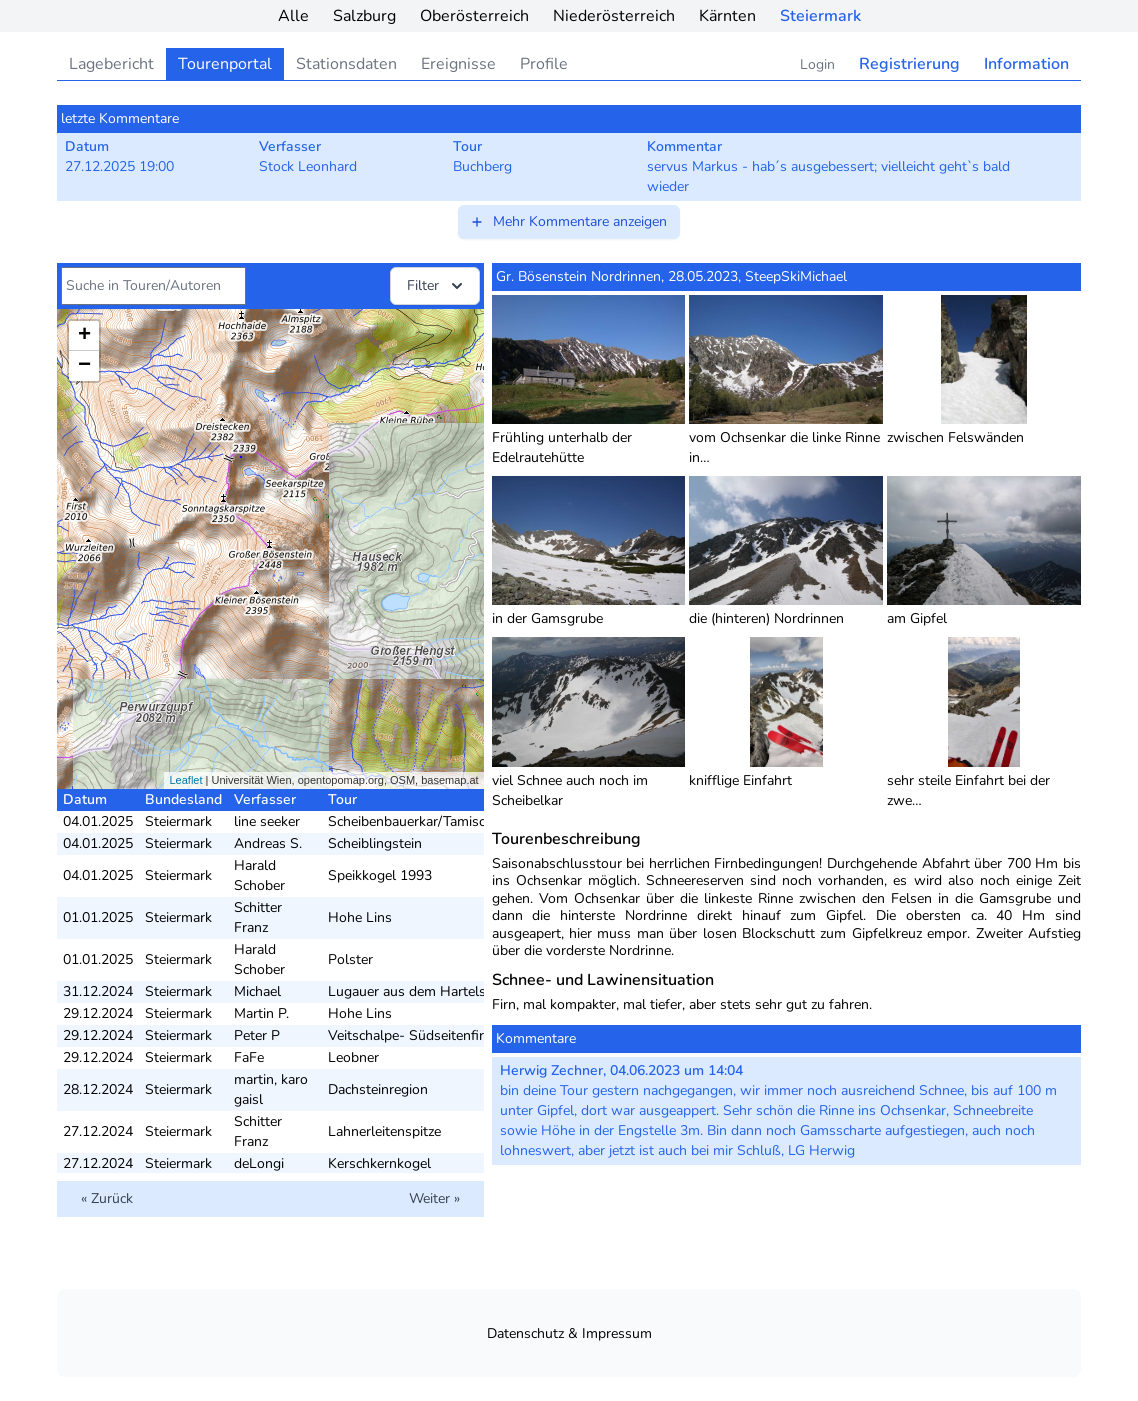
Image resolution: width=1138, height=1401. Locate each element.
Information (1026, 64)
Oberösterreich (474, 16)
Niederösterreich (614, 16)
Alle (293, 16)
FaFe (249, 1057)
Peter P (257, 1035)
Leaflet (185, 780)
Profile (544, 64)
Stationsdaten (346, 64)
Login (817, 64)
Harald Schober (259, 875)
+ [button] (84, 336)
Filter (437, 286)
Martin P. (261, 1013)
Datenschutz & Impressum (569, 1333)
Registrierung (909, 64)
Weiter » (434, 1198)
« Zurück (107, 1198)
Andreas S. (268, 843)
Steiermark (820, 16)
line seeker (267, 821)
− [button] (84, 366)
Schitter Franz (258, 917)
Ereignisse (458, 64)
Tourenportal (225, 64)
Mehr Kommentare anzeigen (568, 221)
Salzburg (364, 16)
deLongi (259, 1163)
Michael (257, 991)
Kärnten (727, 16)
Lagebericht (111, 64)
